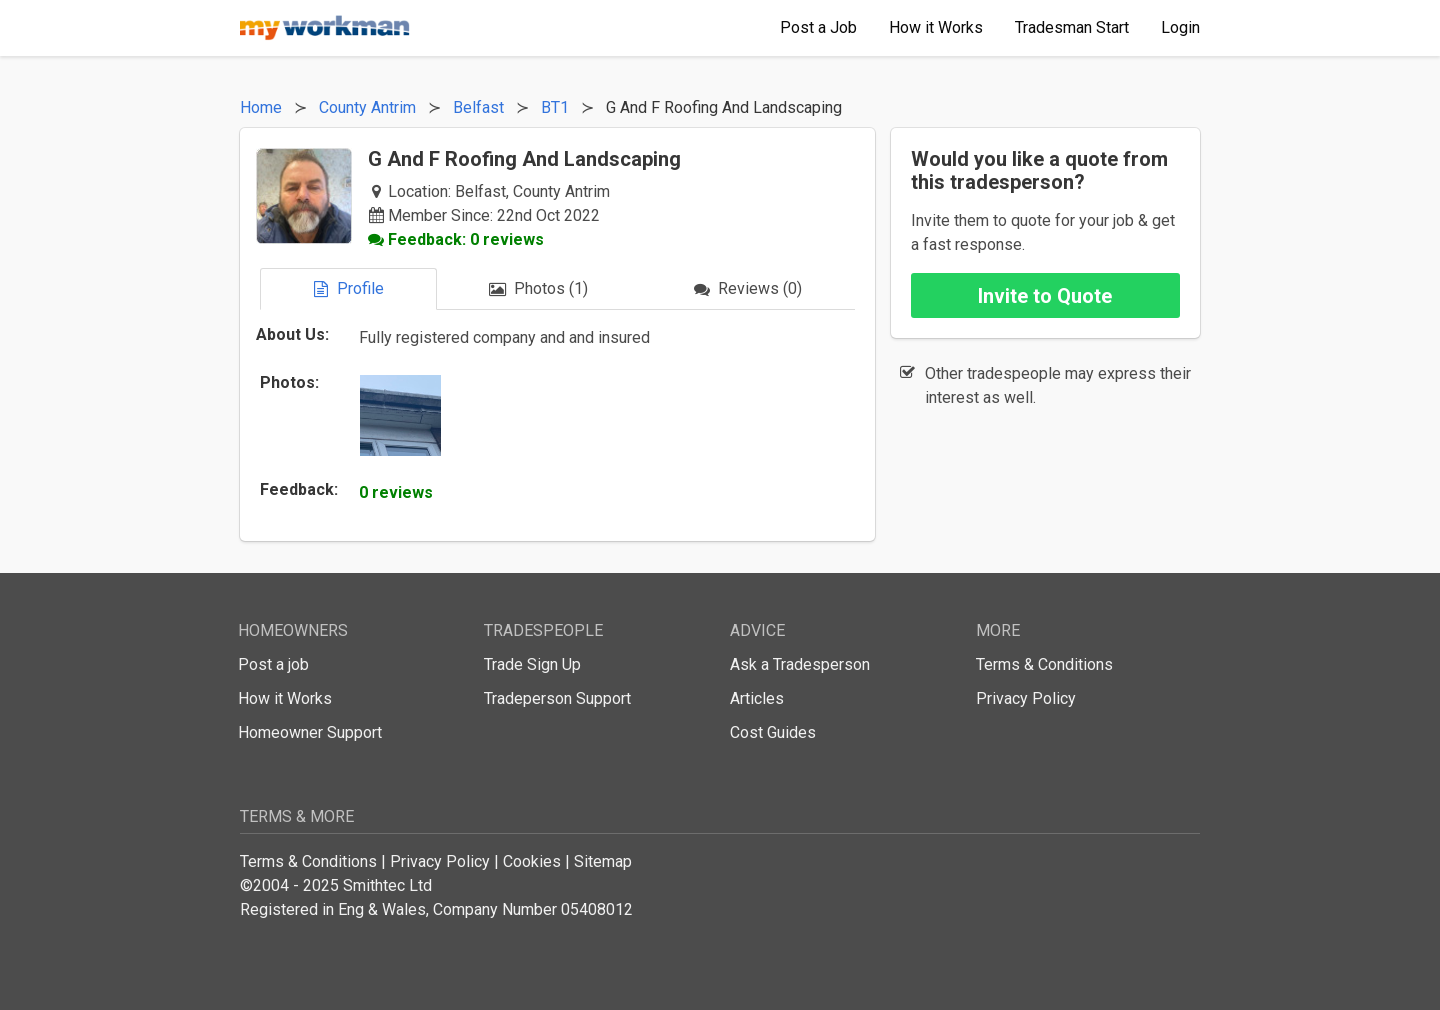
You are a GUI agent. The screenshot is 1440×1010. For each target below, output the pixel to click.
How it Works (285, 698)
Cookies (532, 861)
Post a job (273, 664)
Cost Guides (773, 732)
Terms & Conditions (1044, 664)
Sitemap (603, 861)
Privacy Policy (1026, 698)
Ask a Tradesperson (800, 664)
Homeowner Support (310, 732)
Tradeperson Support (557, 698)
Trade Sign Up (532, 664)
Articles (757, 698)
